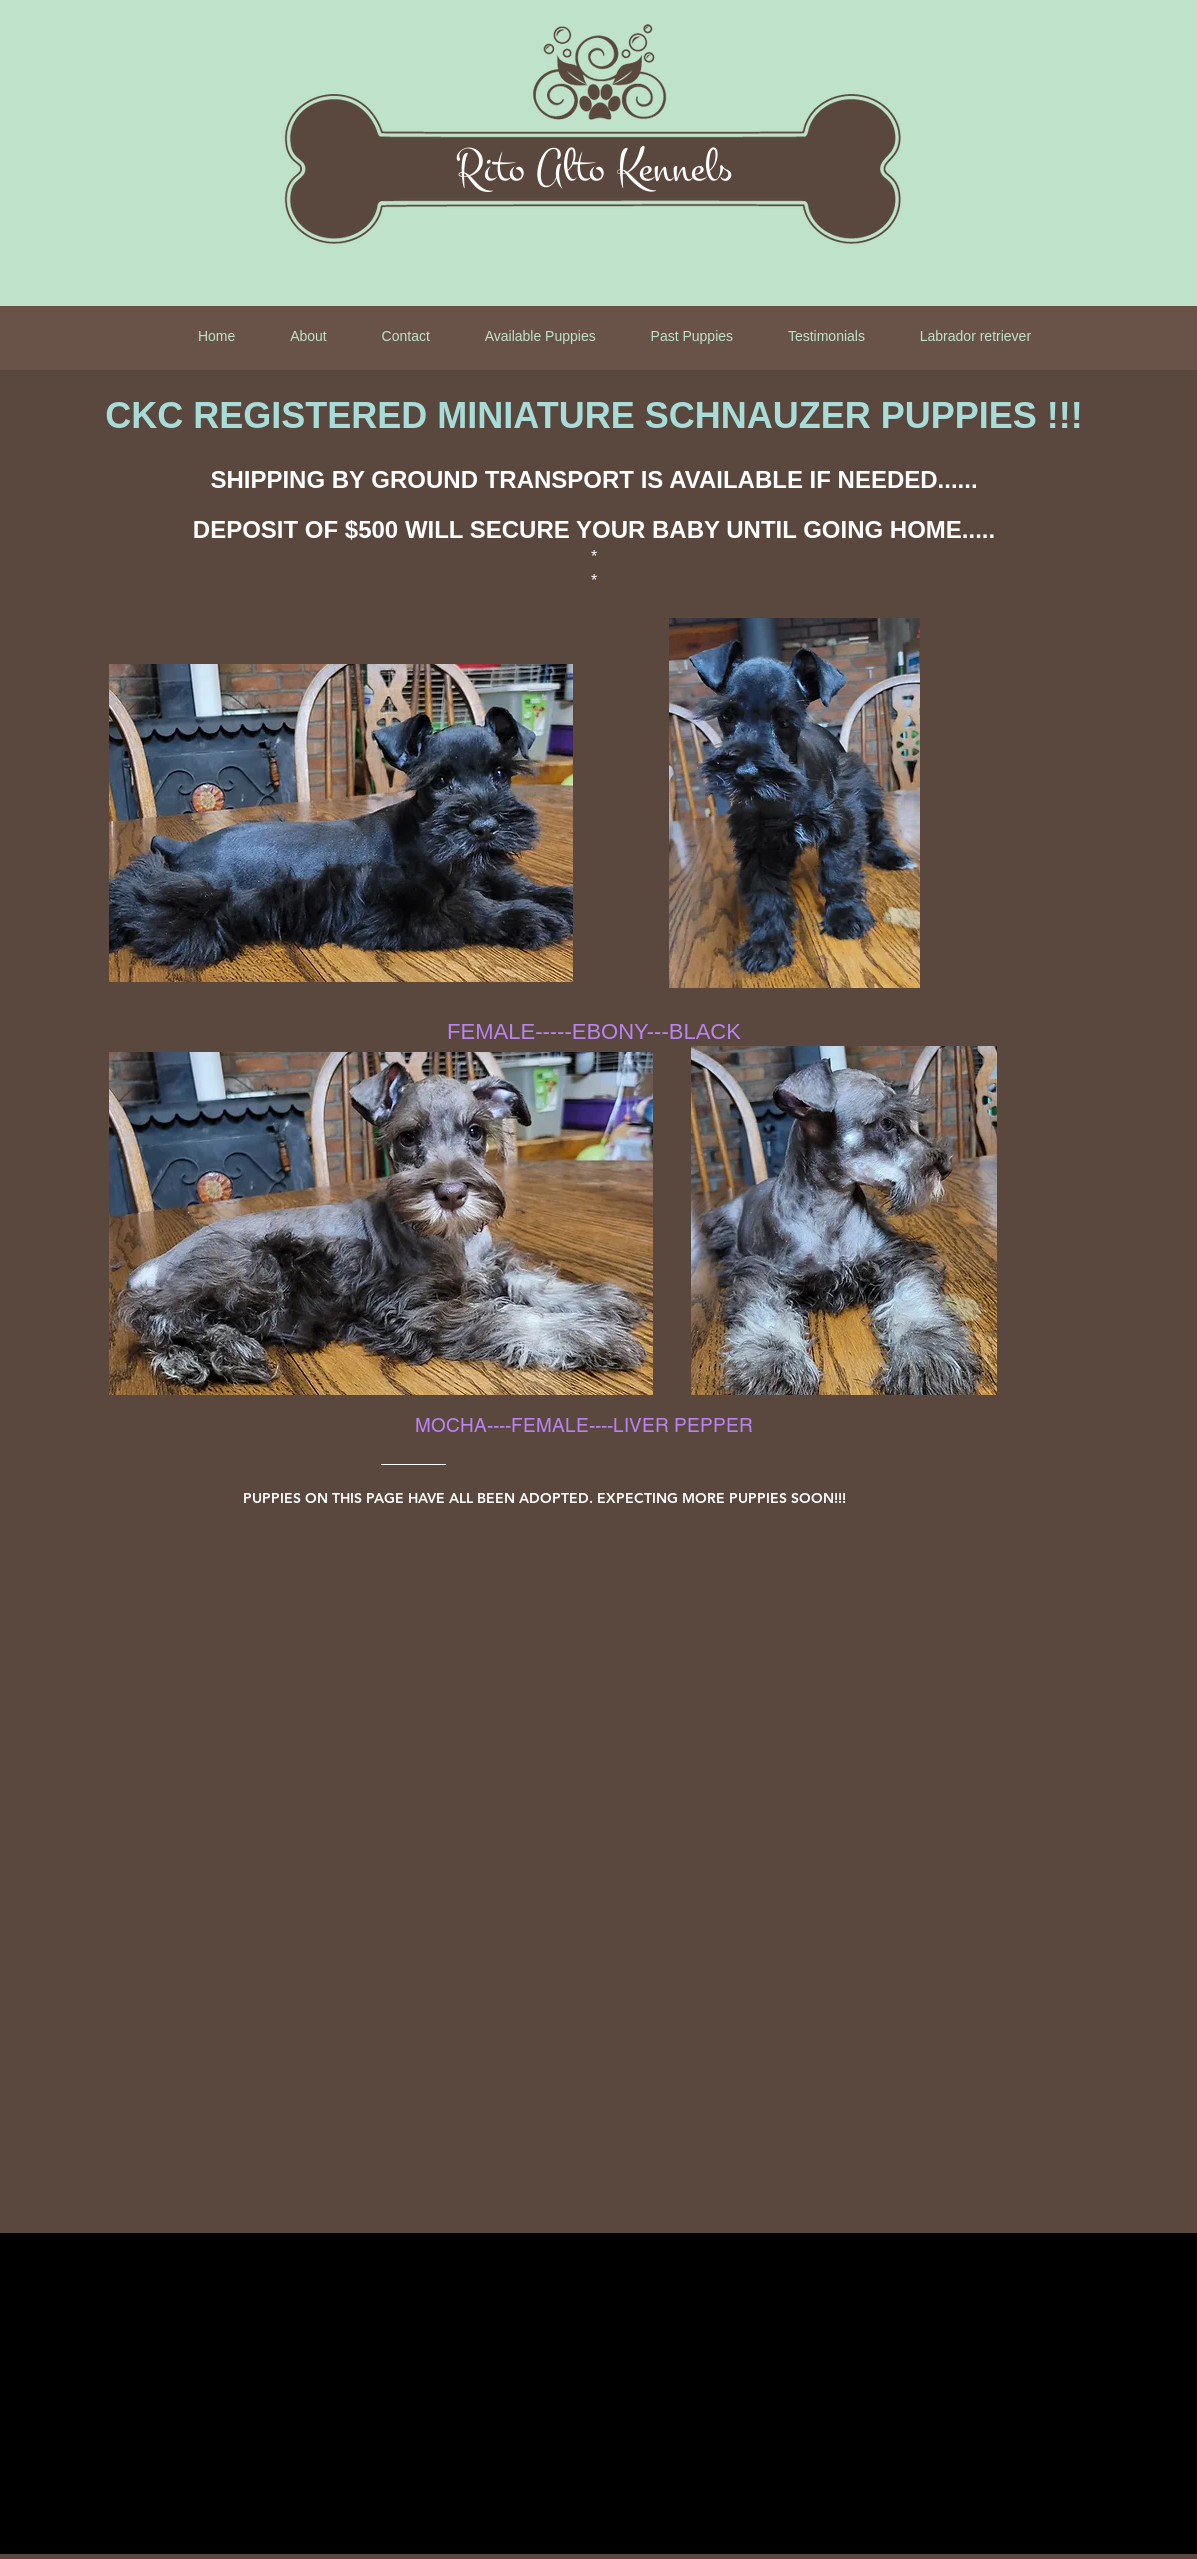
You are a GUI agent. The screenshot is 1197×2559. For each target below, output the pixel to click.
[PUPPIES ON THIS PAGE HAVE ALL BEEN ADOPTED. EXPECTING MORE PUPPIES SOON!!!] (599, 1498)
